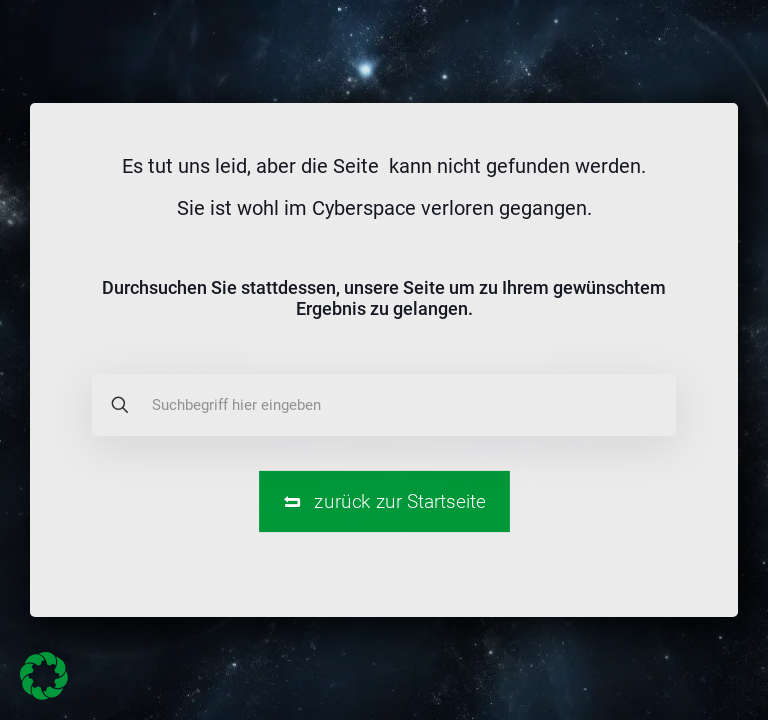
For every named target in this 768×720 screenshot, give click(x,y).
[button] (44, 676)
